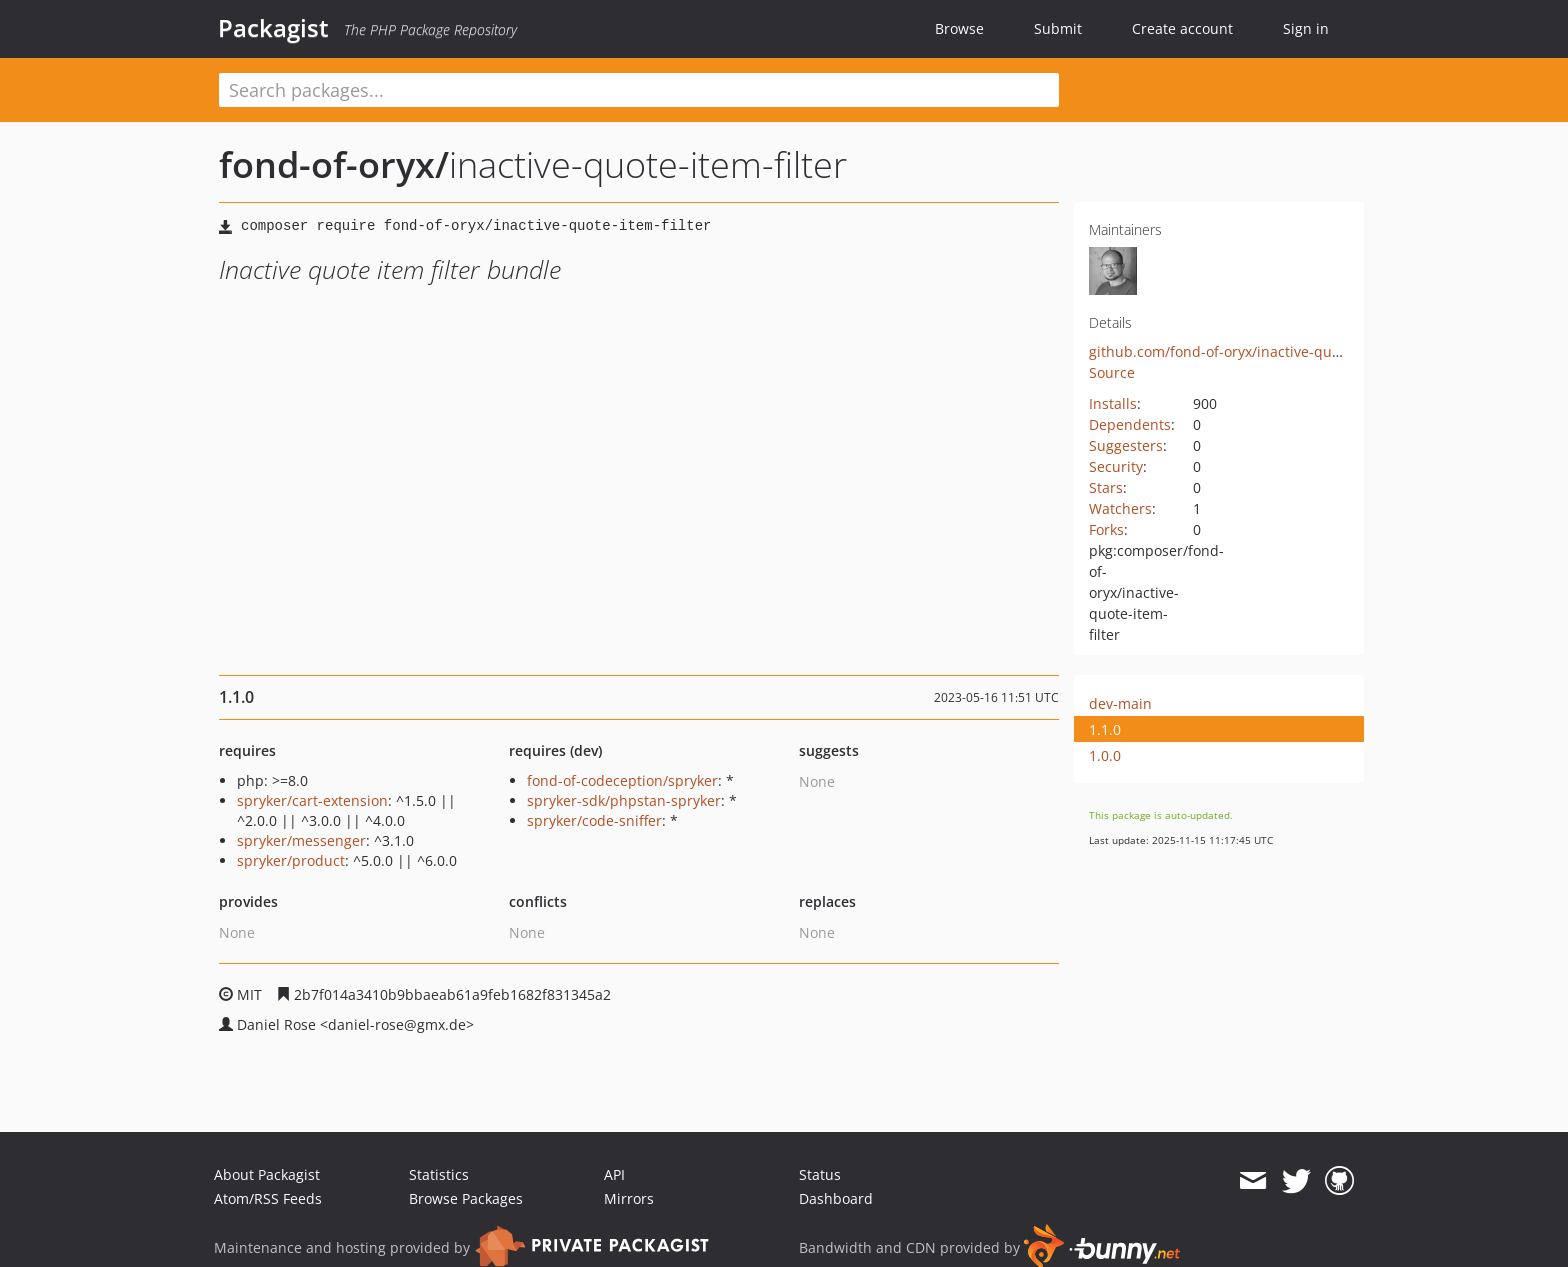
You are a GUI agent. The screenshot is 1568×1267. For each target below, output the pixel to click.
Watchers (1120, 508)
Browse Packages (466, 1198)
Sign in (1306, 28)
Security (1116, 466)
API (614, 1174)
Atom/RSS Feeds (268, 1198)
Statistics (439, 1174)
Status (820, 1174)
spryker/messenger (301, 840)
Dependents (1130, 424)
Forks (1106, 529)
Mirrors (629, 1198)
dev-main (1120, 703)
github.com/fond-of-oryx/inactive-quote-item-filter (1256, 351)
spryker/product (291, 860)
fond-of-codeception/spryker (622, 780)
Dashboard (836, 1198)
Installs (1113, 403)
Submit (1058, 28)
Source (1112, 372)
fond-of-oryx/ (334, 164)
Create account (1182, 28)
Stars (1106, 487)
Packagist (273, 28)
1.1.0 (1105, 729)
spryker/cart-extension (312, 800)
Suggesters (1126, 445)
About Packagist (267, 1174)
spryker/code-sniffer (594, 820)
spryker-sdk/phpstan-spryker (624, 800)
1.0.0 (1105, 755)
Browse (959, 28)
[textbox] (639, 90)
